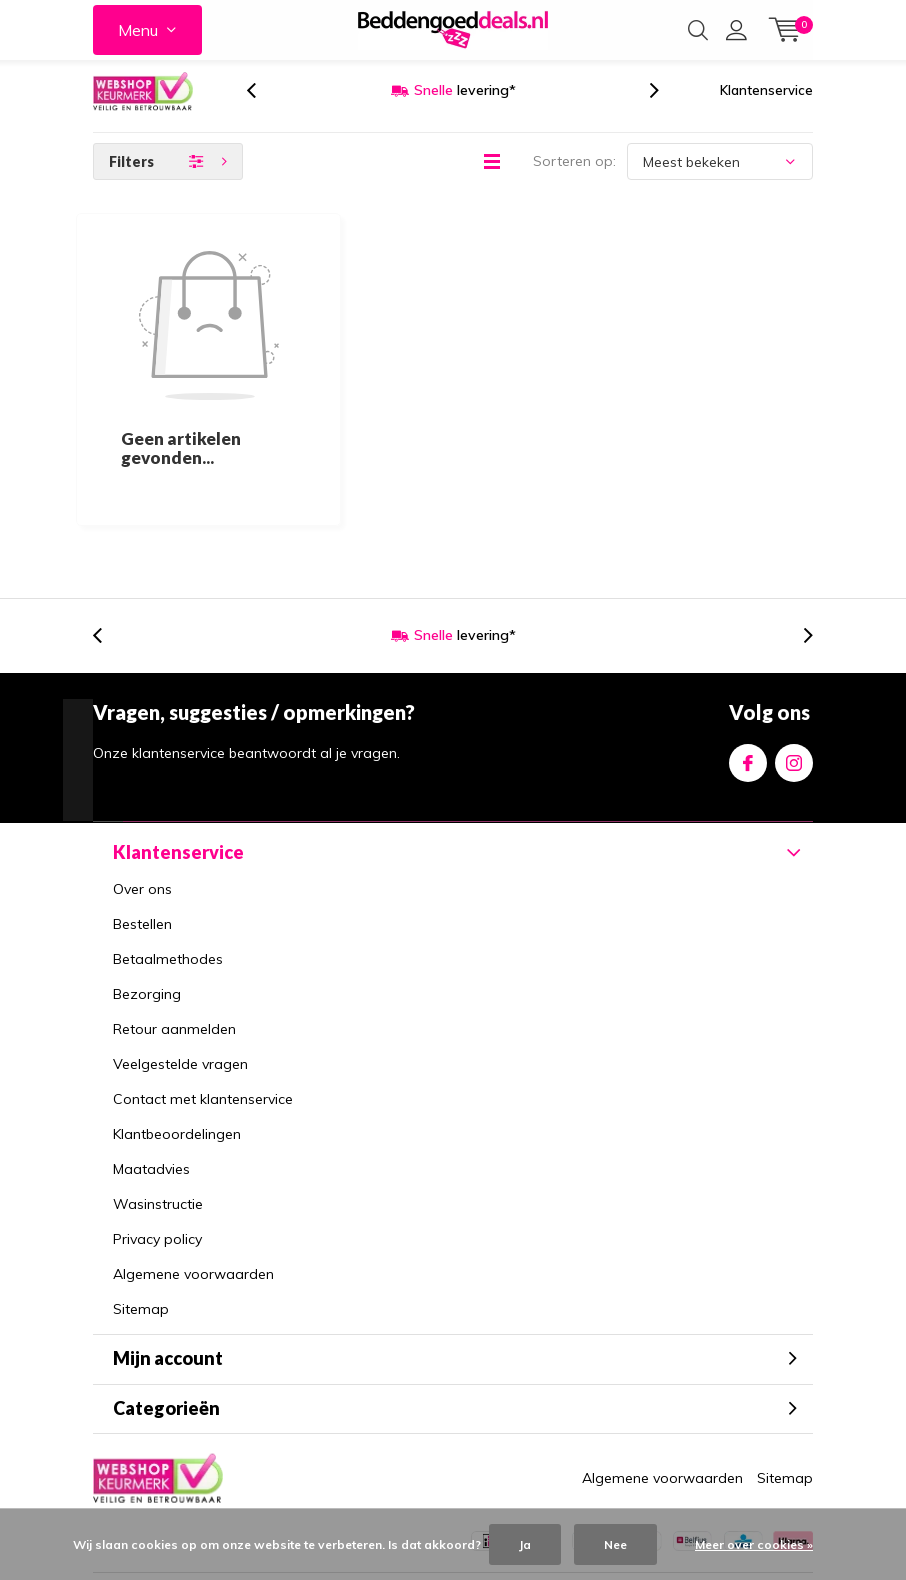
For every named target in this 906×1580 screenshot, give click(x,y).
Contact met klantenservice (203, 998)
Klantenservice (766, 109)
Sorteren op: (574, 180)
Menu (138, 30)
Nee (615, 1544)
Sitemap (141, 1208)
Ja (525, 1544)
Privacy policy (157, 1138)
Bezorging (147, 893)
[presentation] (262, 109)
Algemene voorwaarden (193, 1173)
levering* (465, 109)
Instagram (794, 658)
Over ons (142, 788)
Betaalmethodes (168, 858)
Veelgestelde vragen (180, 963)
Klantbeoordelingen (177, 1033)
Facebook (748, 658)
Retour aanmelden (174, 928)
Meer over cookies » (754, 1544)
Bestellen (142, 823)
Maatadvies (151, 1068)
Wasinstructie (158, 1103)
